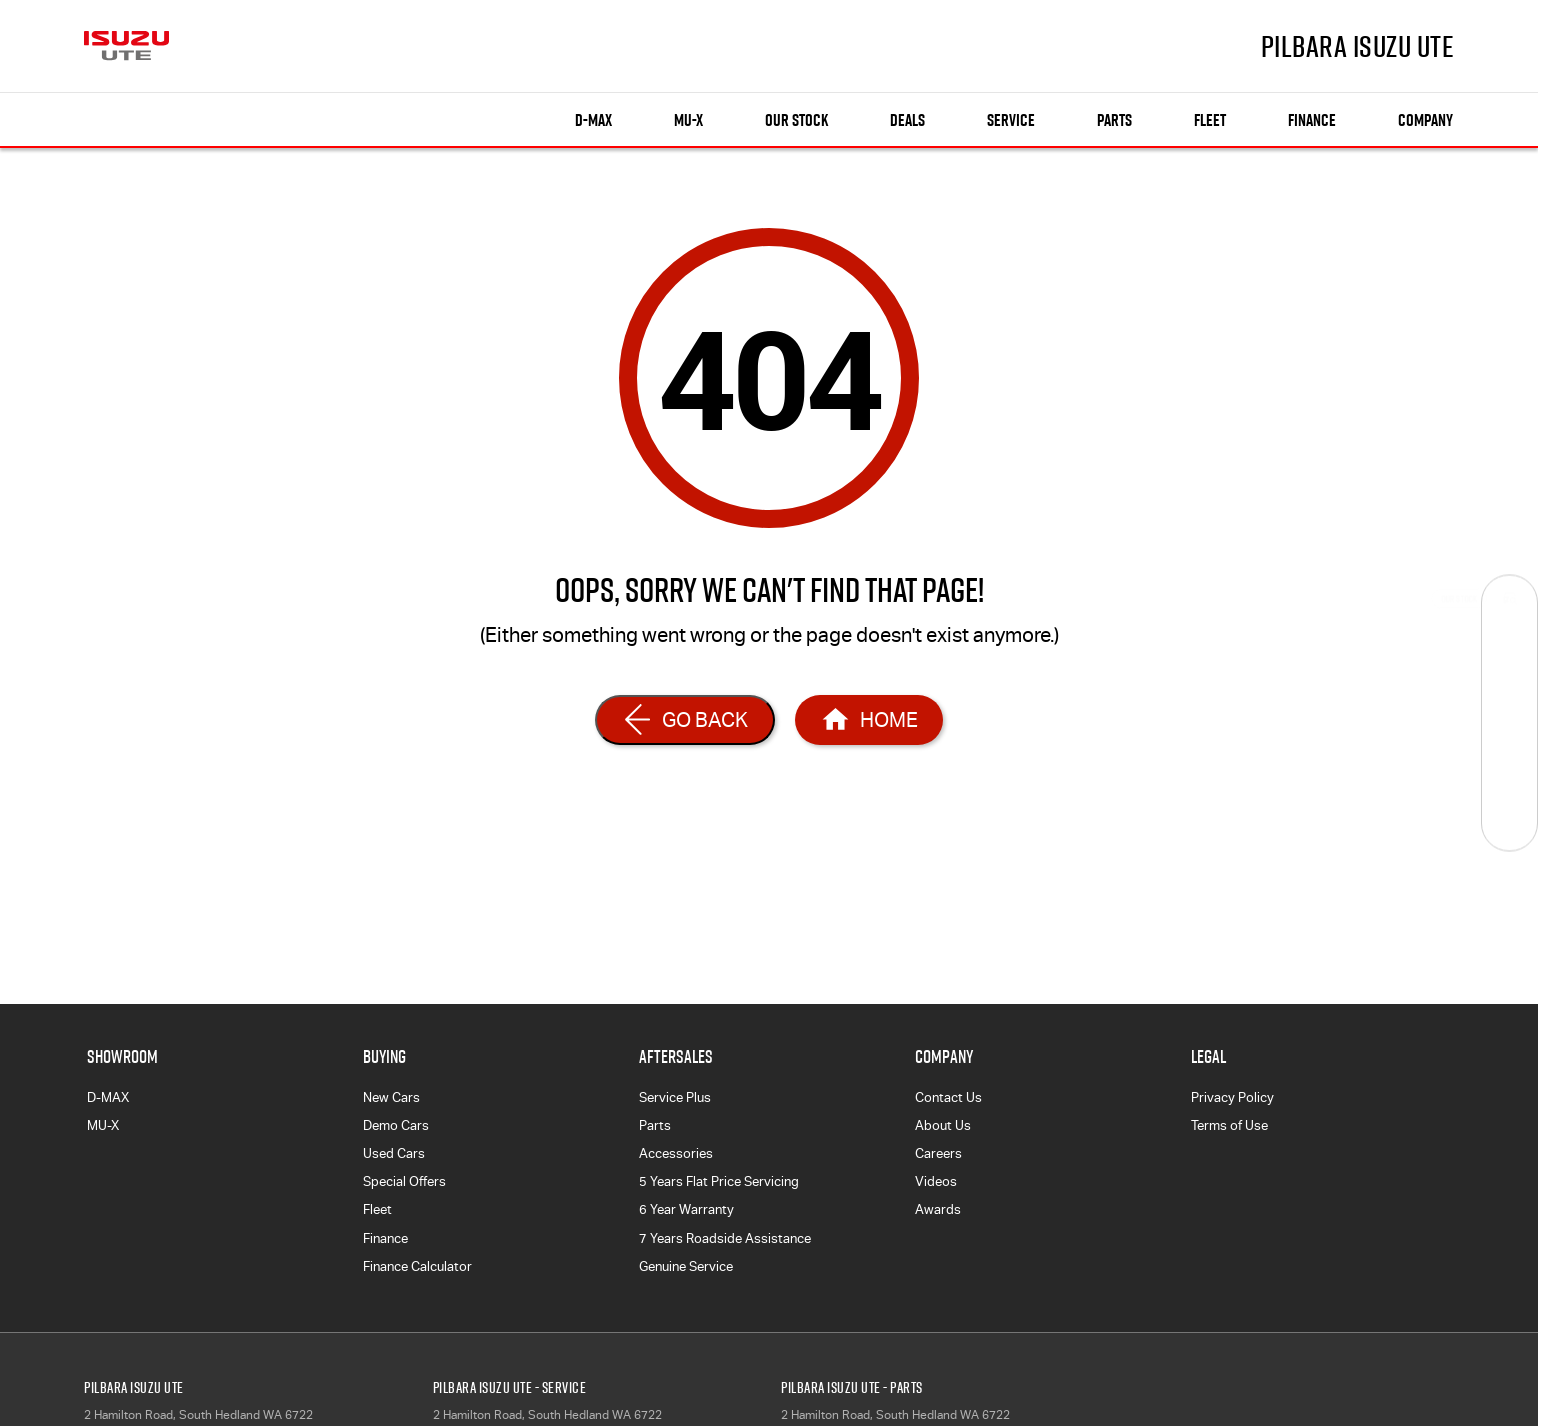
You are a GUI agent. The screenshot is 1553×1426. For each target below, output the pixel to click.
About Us (943, 1125)
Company (1425, 120)
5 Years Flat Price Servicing (719, 1181)
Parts (1114, 120)
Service (1011, 120)
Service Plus (675, 1097)
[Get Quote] (1509, 768)
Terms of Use (1229, 1125)
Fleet (1210, 120)
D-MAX (108, 1097)
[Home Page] (869, 720)
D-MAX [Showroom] (593, 120)
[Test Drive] (1509, 823)
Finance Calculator (417, 1266)
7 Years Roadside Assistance (725, 1238)
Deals (907, 120)
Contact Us (948, 1097)
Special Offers (404, 1181)
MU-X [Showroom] (688, 120)
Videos (936, 1181)
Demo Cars (396, 1125)
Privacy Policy (1232, 1097)
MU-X (103, 1125)
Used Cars (394, 1153)
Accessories (676, 1153)
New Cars (391, 1097)
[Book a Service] (1509, 658)
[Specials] (1509, 713)
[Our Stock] (1509, 603)
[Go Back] (685, 720)
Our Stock (796, 120)
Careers (938, 1153)
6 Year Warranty (686, 1209)
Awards (938, 1209)
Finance (1312, 120)
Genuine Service (686, 1266)
